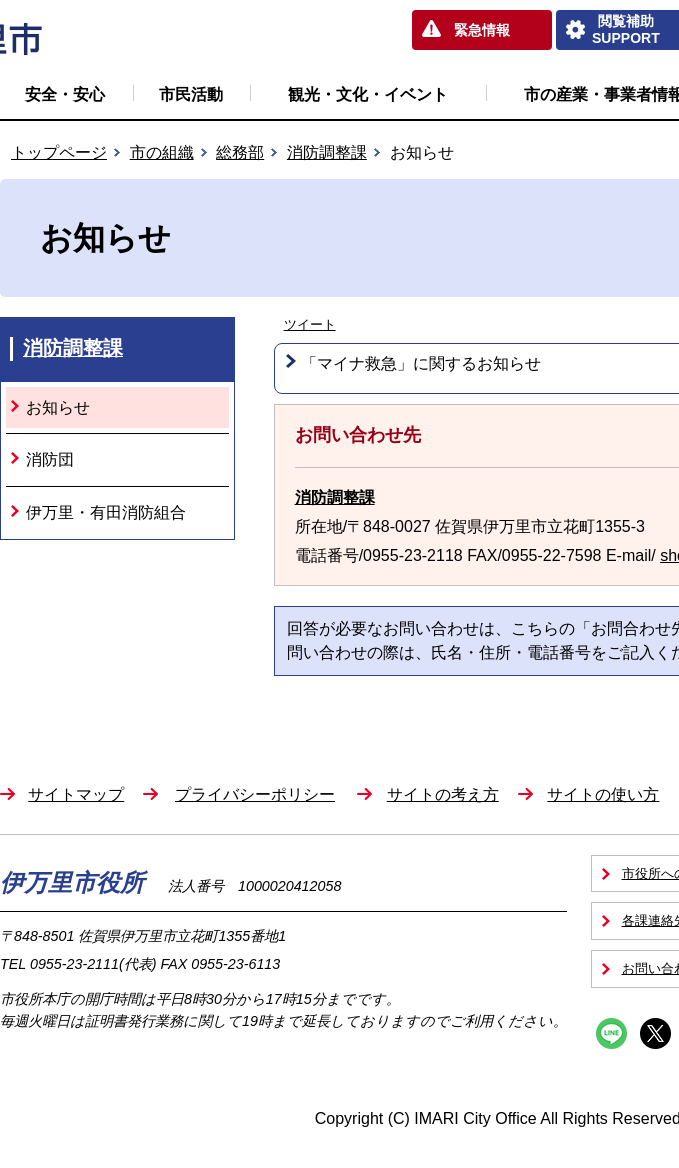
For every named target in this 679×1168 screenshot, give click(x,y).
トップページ (59, 152)
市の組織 (162, 152)
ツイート (310, 324)
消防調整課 (327, 152)
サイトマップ (76, 794)
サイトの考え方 (443, 794)
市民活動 (191, 94)
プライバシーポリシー (255, 794)
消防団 (50, 459)
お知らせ (58, 407)
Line (611, 1033)
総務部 (240, 152)
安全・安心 (65, 94)
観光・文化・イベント (368, 94)
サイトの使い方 (603, 794)
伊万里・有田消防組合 (106, 512)
